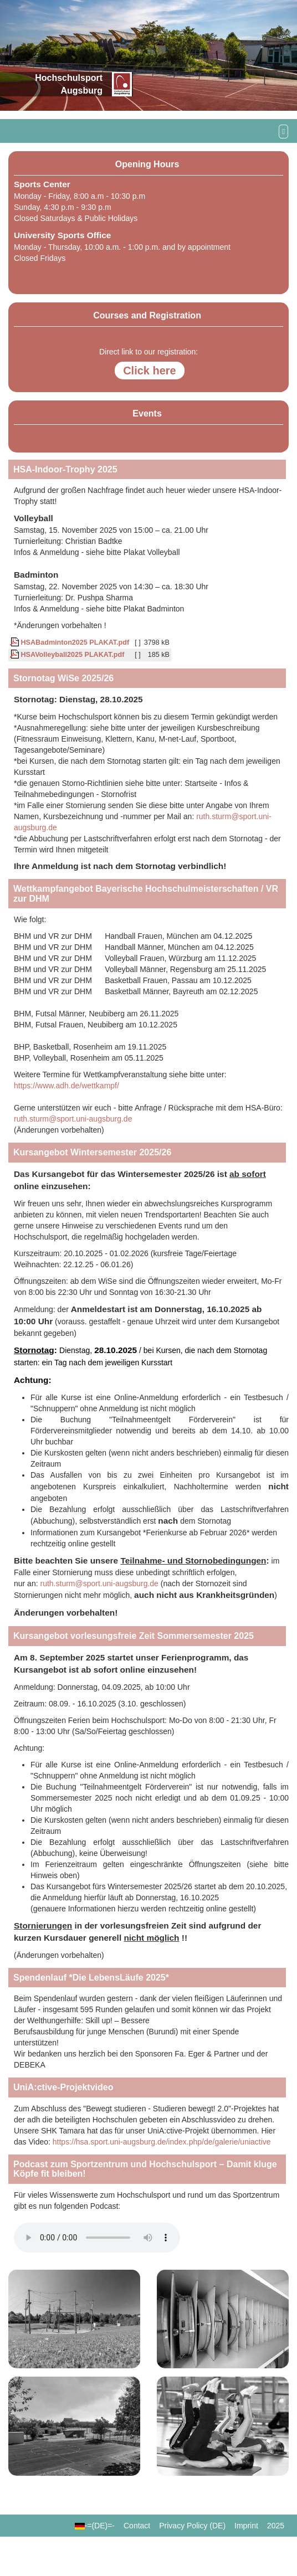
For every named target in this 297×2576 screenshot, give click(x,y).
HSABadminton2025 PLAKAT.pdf (69, 642)
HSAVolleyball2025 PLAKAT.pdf (67, 655)
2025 (275, 2525)
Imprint (246, 2525)
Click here (149, 370)
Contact (137, 2525)
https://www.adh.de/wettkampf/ (66, 1085)
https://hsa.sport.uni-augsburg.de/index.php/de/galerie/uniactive (162, 2141)
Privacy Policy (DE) (192, 2525)
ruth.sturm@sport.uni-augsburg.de (73, 1118)
